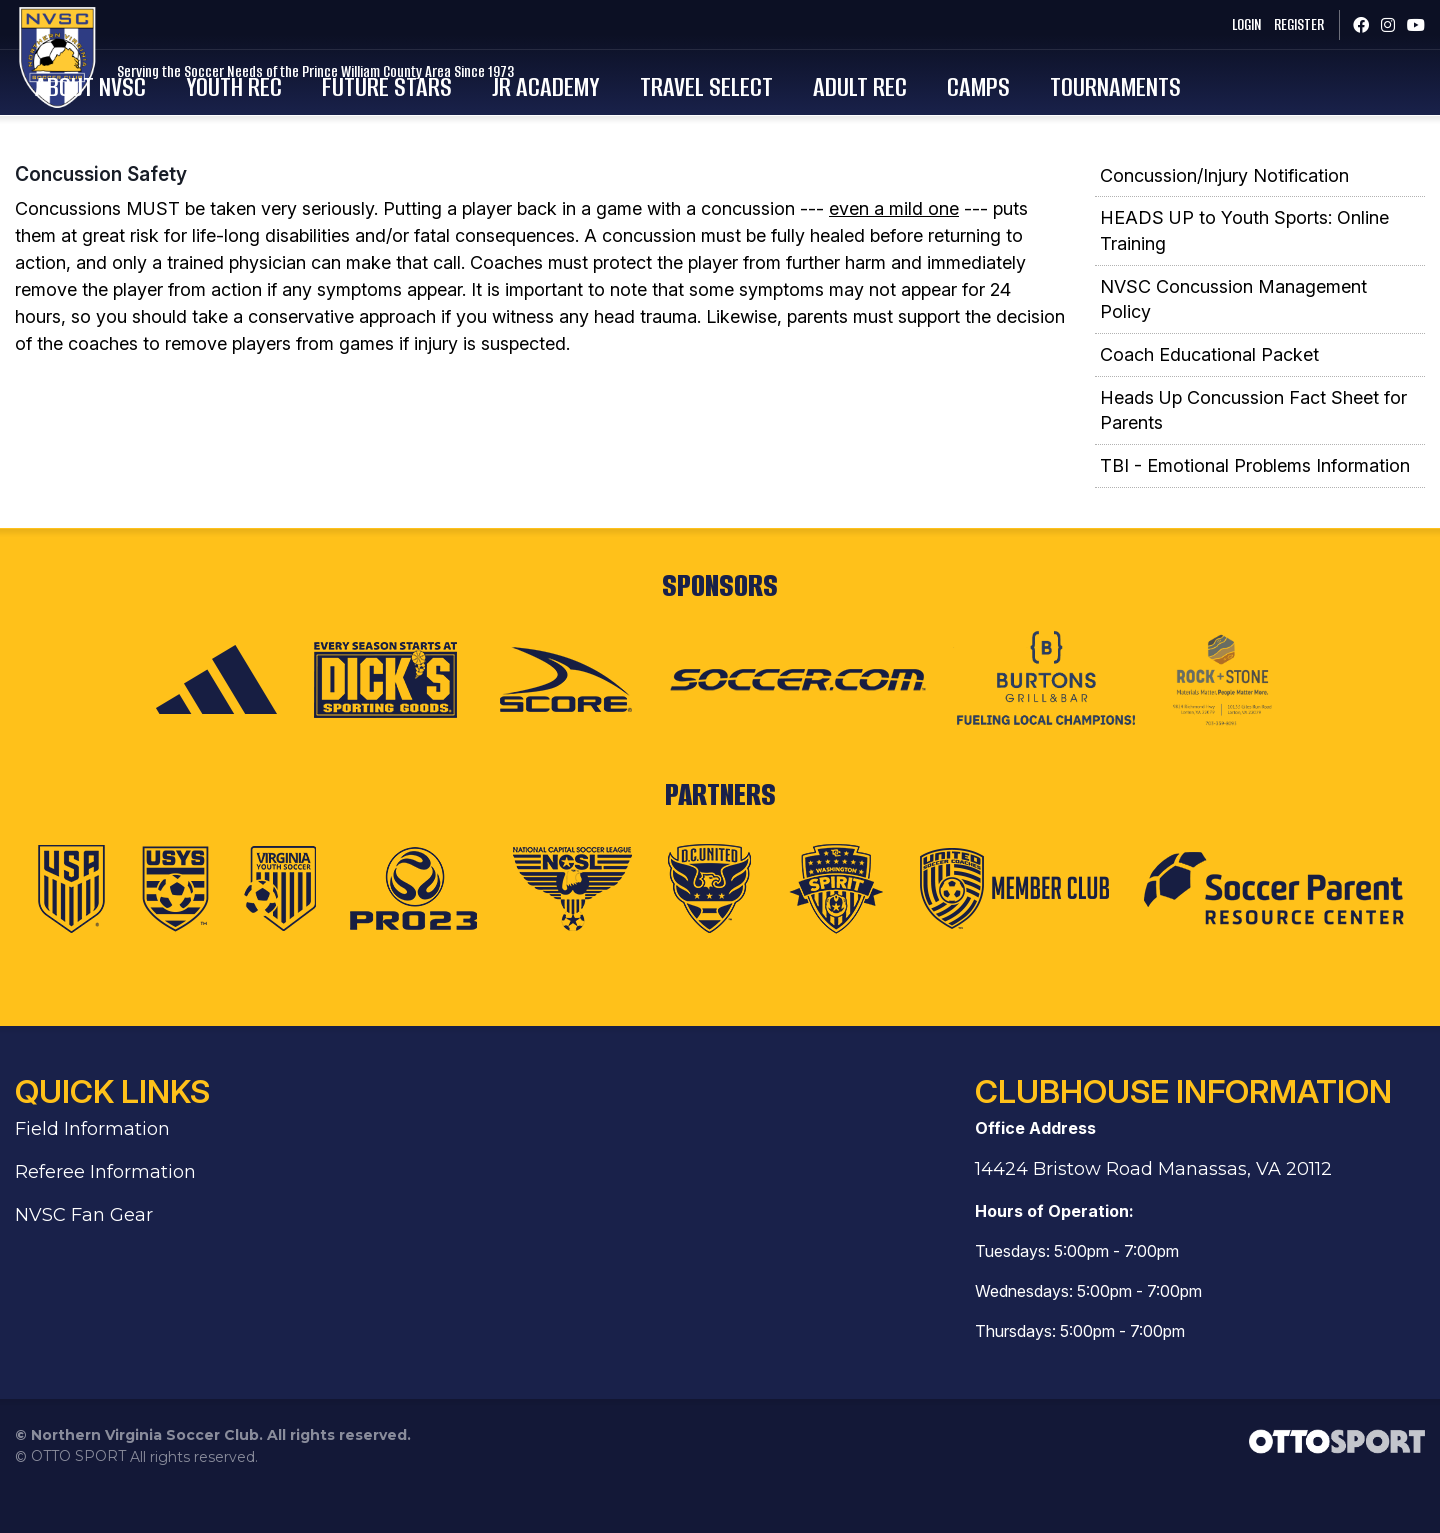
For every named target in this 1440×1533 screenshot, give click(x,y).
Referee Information (105, 1217)
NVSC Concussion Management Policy (1233, 344)
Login (1226, 25)
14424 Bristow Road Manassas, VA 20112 (1153, 1214)
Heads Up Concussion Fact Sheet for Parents (1253, 455)
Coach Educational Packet (1209, 400)
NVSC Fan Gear (84, 1260)
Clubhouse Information (1183, 1136)
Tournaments (1260, 105)
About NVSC (235, 105)
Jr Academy (691, 105)
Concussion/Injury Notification (1224, 220)
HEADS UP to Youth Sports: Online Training (1244, 276)
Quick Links (112, 1136)
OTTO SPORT (78, 1501)
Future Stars (532, 105)
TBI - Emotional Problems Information (1255, 511)
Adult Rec (1005, 105)
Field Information (92, 1174)
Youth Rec (379, 105)
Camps (1123, 105)
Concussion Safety (101, 219)
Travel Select (851, 105)
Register (1284, 25)
